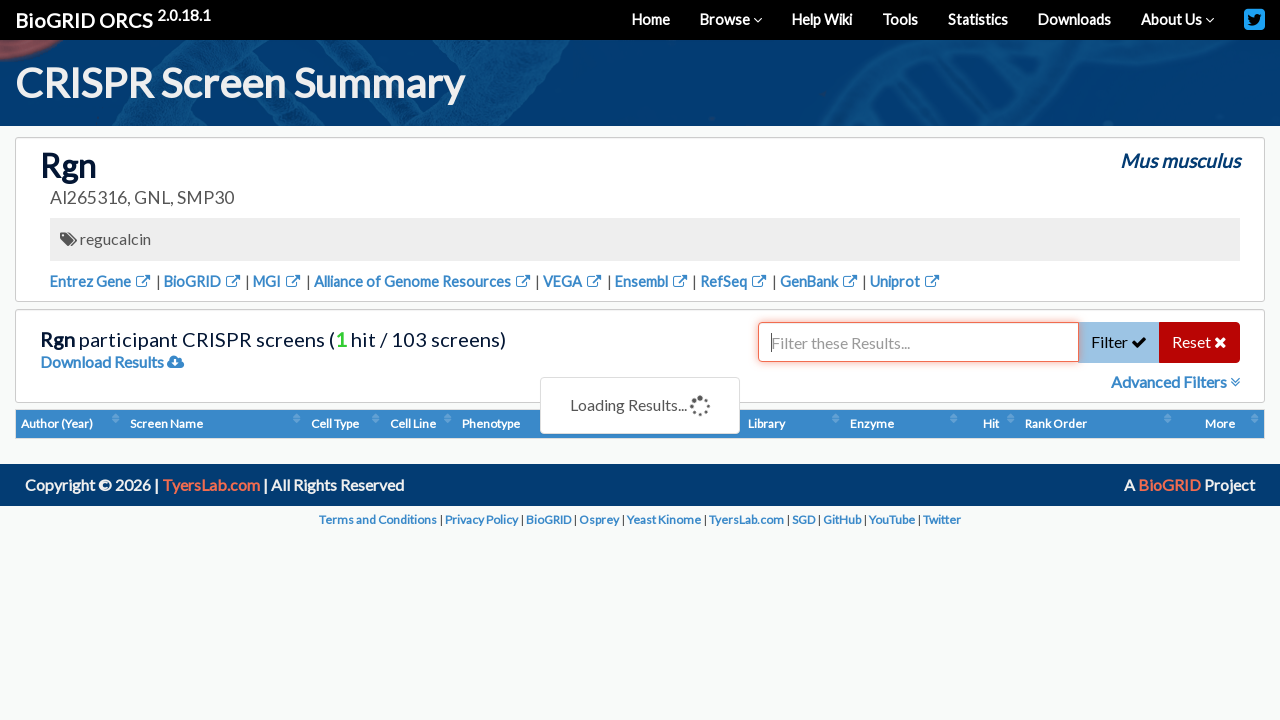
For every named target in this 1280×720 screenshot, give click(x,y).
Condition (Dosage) (755, 423)
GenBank (820, 281)
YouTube (892, 519)
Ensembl (652, 281)
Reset (1199, 341)
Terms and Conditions (378, 519)
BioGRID (203, 281)
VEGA (573, 281)
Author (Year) (57, 423)
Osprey (599, 519)
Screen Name (243, 423)
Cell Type (314, 423)
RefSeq (734, 281)
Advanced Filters (1175, 381)
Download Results (112, 361)
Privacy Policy (481, 519)
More (1244, 423)
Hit (1139, 423)
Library (978, 423)
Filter (1119, 341)
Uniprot (906, 281)
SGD (803, 519)
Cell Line (445, 423)
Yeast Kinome (664, 519)
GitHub (842, 519)
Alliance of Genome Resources (423, 281)
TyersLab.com (211, 484)
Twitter (942, 519)
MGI (278, 281)
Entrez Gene (101, 281)
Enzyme (1029, 423)
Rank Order (1188, 423)
